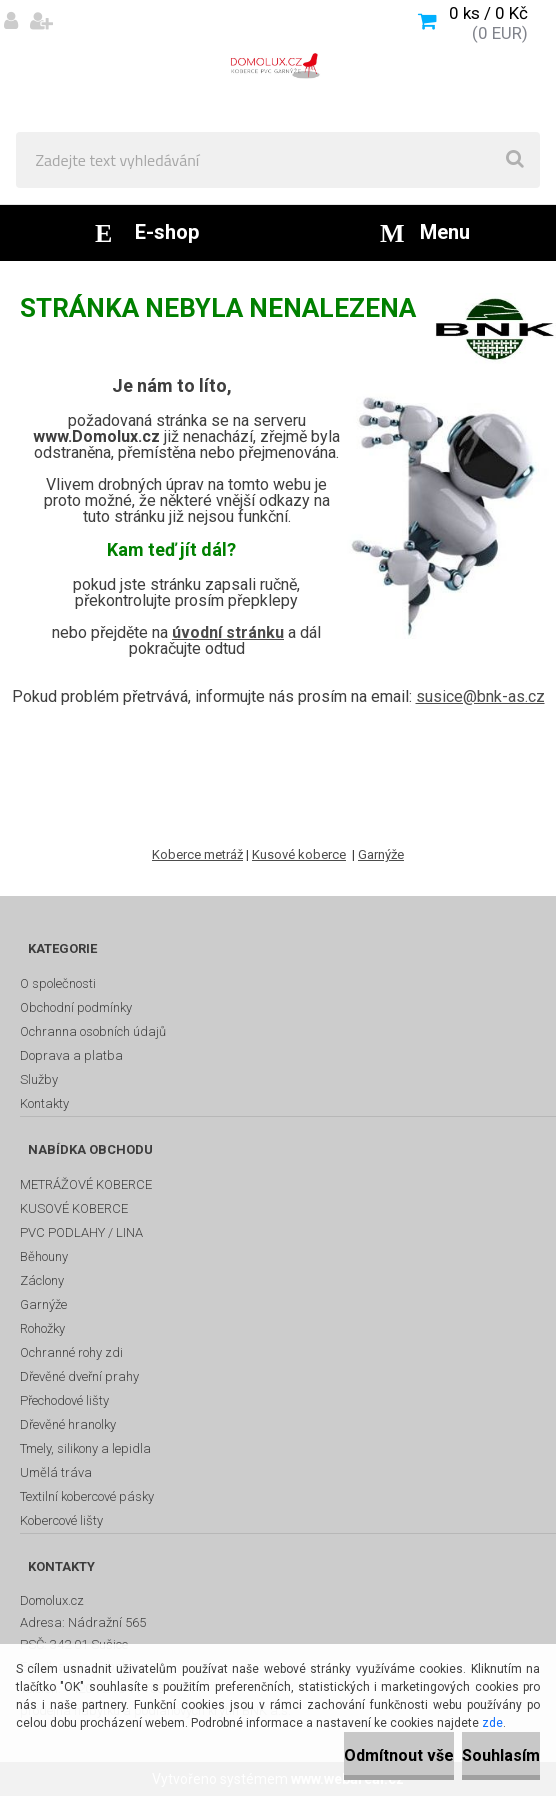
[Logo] (278, 66)
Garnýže (381, 854)
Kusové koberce (299, 854)
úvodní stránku (228, 632)
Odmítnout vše (399, 1755)
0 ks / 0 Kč (488, 13)
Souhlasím (501, 1755)
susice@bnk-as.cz (480, 696)
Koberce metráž (197, 854)
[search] (515, 160)
